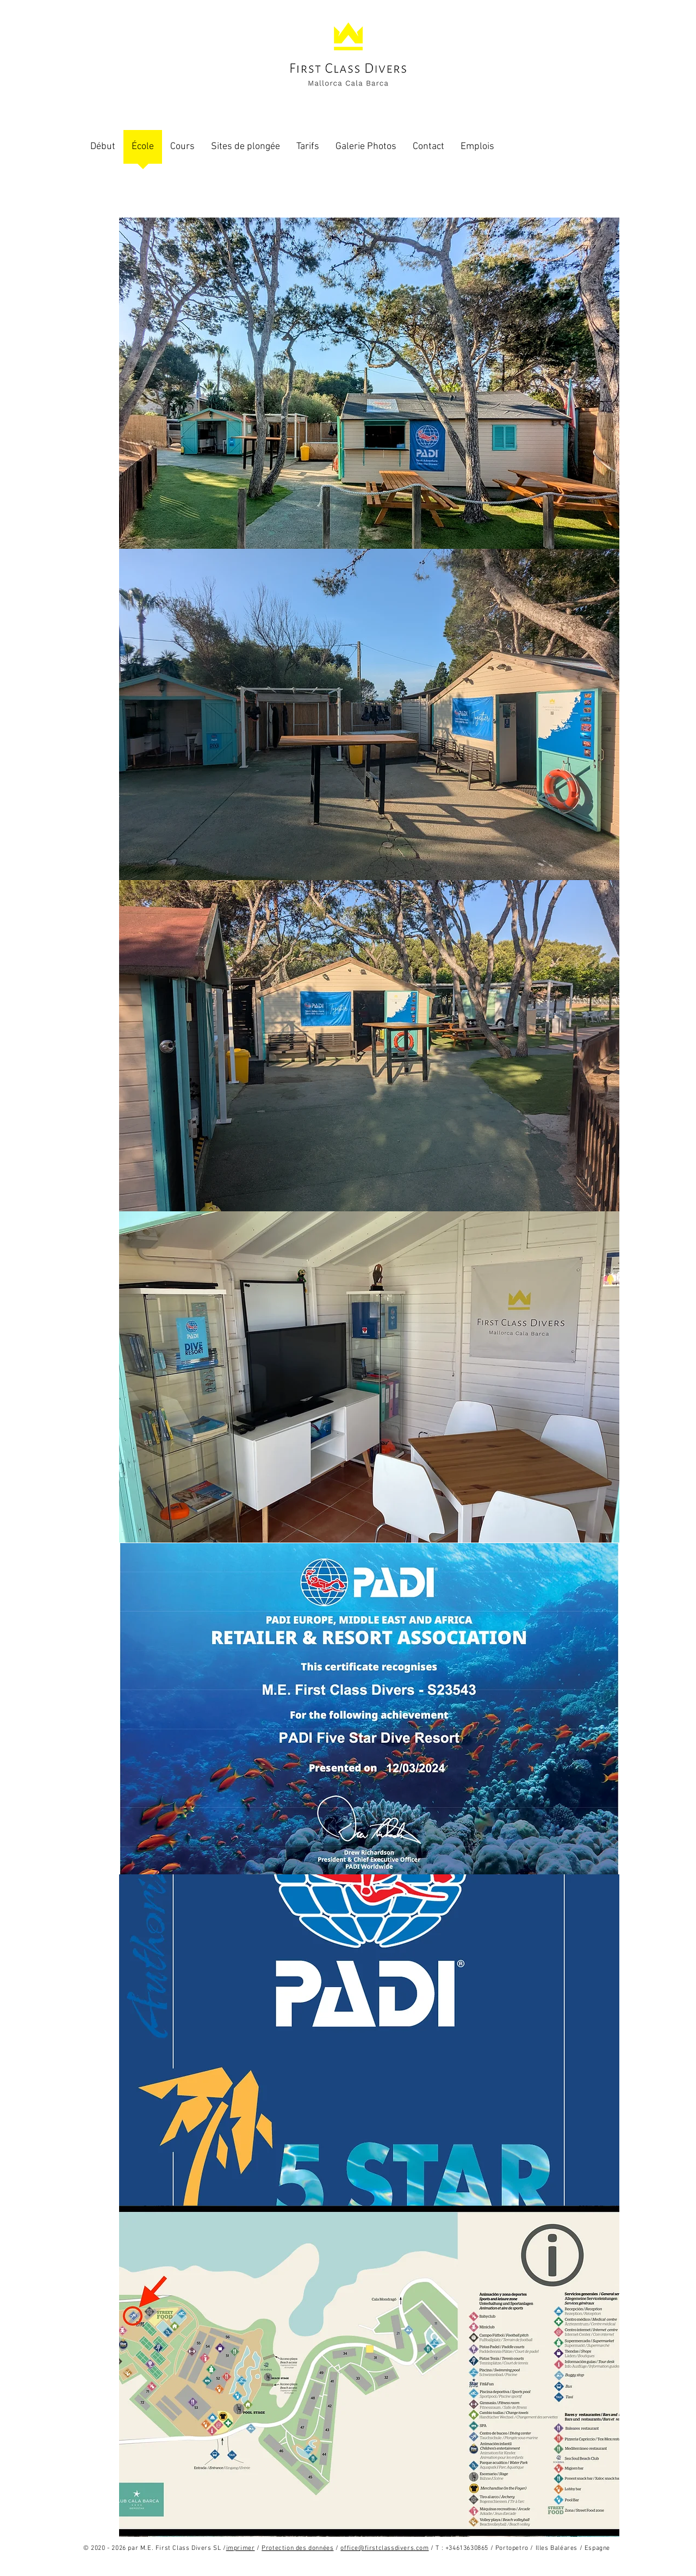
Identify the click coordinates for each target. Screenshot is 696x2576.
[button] (369, 383)
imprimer (240, 2548)
